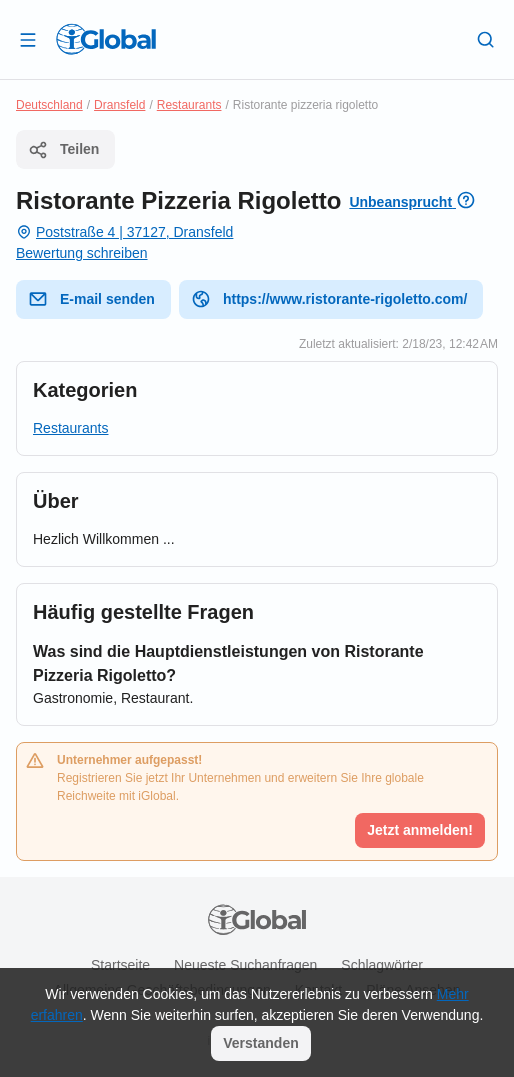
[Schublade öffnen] (28, 39)
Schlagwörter (382, 965)
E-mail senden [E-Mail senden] (91, 299)
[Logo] (106, 39)
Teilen (63, 150)
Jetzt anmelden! (420, 830)
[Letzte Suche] (486, 39)
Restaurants (189, 105)
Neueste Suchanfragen (245, 965)
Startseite (120, 965)
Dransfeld (119, 105)
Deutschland (49, 105)
